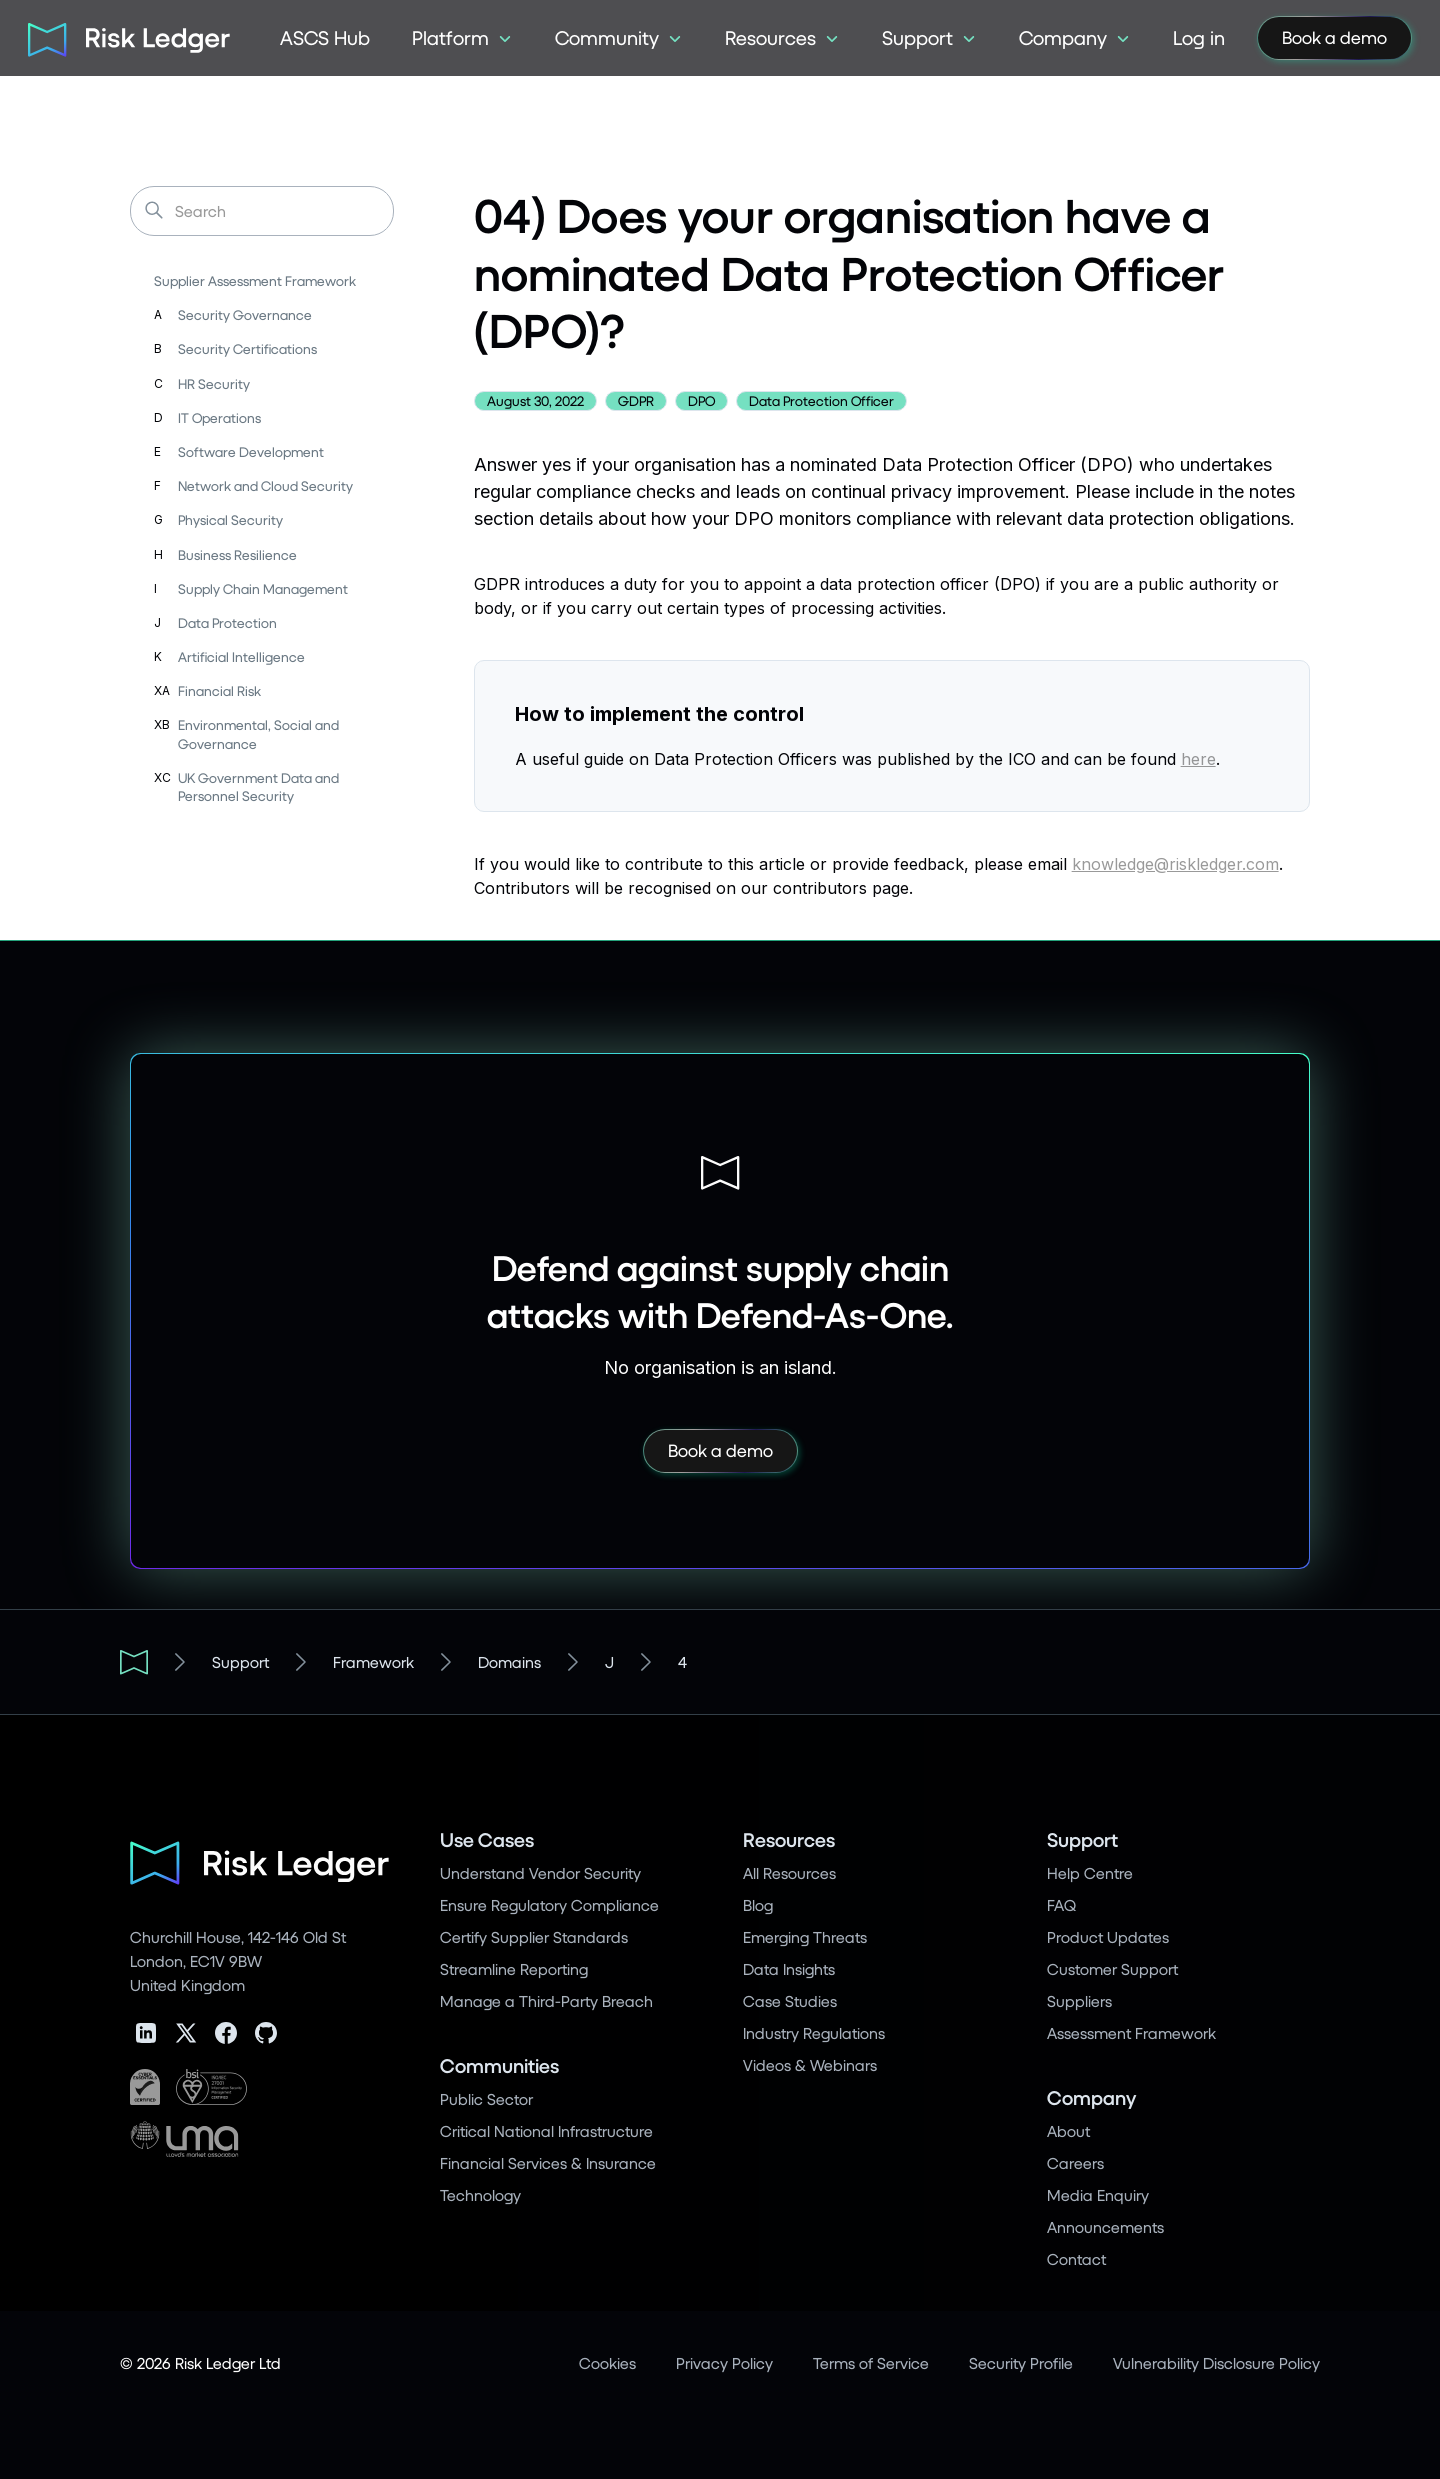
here (1198, 759)
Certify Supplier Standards (534, 1936)
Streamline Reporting (514, 1968)
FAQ (1061, 1904)
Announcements (1105, 2226)
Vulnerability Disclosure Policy (1216, 2362)
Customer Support (1112, 1968)
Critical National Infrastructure (546, 2130)
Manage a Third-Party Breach (546, 2000)
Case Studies (790, 2000)
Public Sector (486, 2098)
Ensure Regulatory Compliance (549, 1904)
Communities (499, 2065)
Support (240, 1661)
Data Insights (789, 1968)
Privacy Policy (724, 2362)
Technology (480, 2194)
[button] (462, 38)
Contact (1076, 2258)
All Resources (789, 1872)
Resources (789, 1839)
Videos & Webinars (810, 2064)
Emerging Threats (805, 1936)
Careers (1075, 2162)
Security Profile (1021, 2362)
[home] (122, 38)
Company (1091, 2097)
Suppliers (1079, 2000)
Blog (758, 1904)
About (1068, 2130)
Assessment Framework (1131, 2032)
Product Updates (1108, 1936)
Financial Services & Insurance (548, 2162)
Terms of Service (871, 2362)
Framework (373, 1661)
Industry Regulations (814, 2032)
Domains (509, 1661)
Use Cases (487, 1839)
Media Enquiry (1098, 2194)
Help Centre (1090, 1872)
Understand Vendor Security (540, 1872)
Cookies (607, 2362)
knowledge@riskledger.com (1175, 864)
